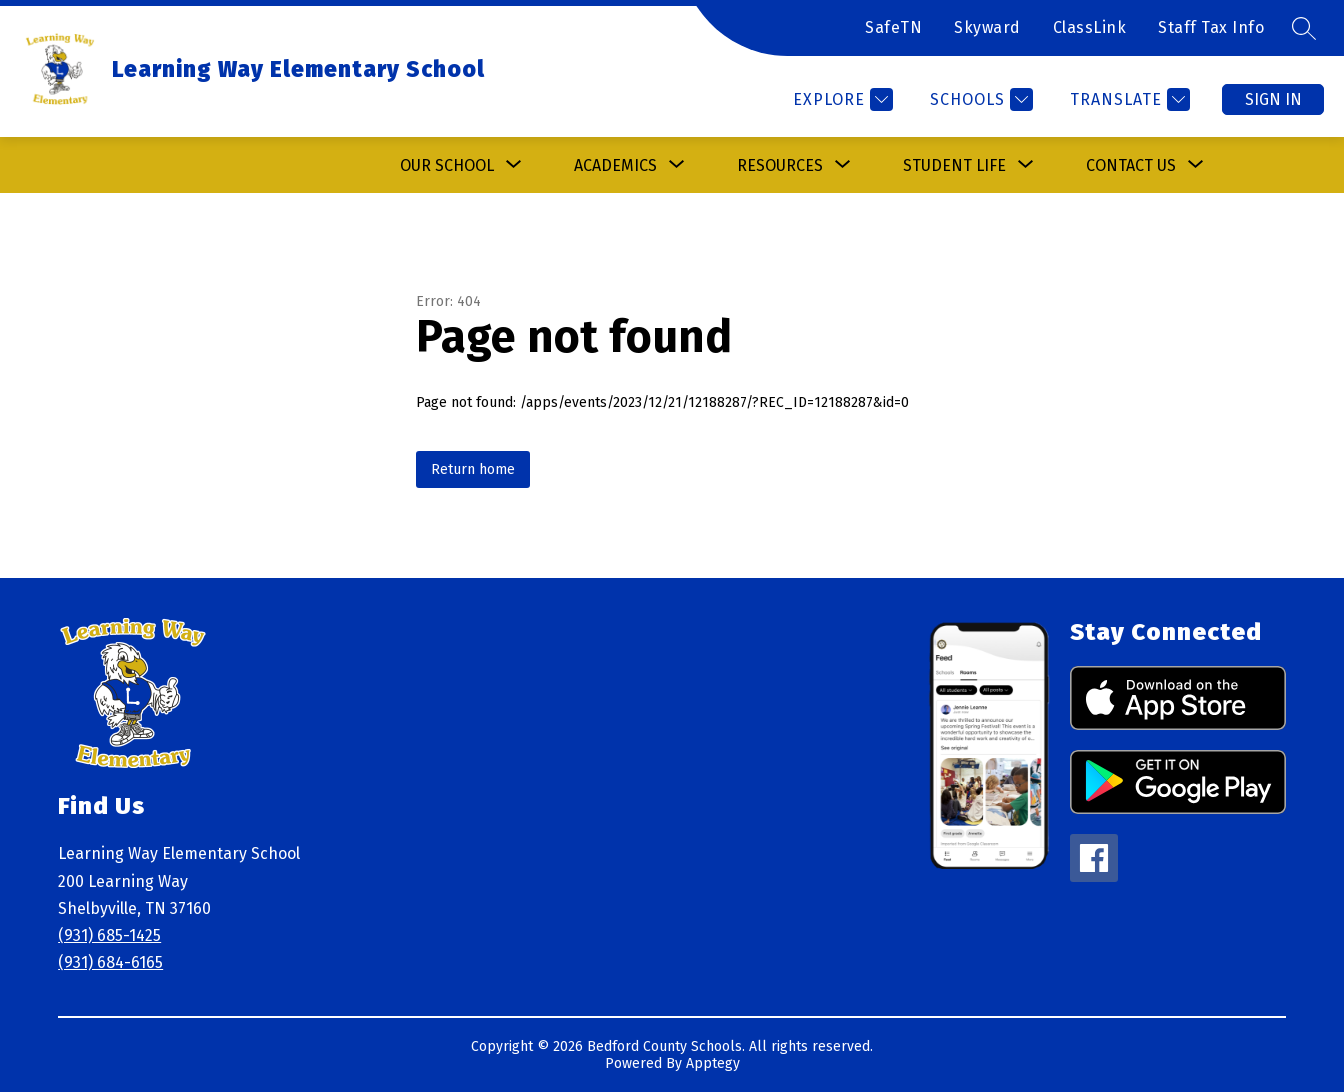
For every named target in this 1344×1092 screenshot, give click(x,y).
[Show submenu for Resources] (780, 165)
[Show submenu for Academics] (615, 165)
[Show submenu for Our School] (447, 165)
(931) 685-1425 (109, 935)
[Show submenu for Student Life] (954, 165)
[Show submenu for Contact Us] (1131, 165)
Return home (473, 469)
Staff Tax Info (1211, 27)
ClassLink (1090, 27)
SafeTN (893, 27)
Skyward (987, 27)
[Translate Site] (1127, 99)
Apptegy (713, 1063)
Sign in (1273, 99)
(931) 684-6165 (110, 962)
